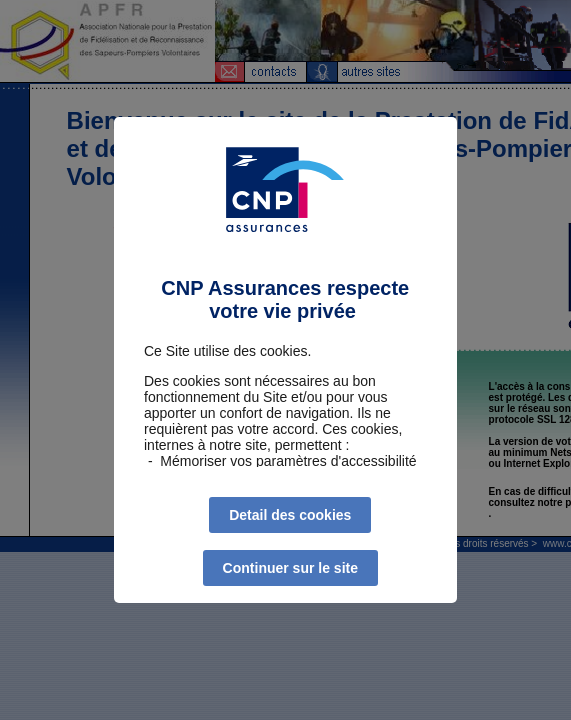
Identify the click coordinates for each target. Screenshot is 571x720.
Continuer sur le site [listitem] (290, 568)
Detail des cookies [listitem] (290, 515)
